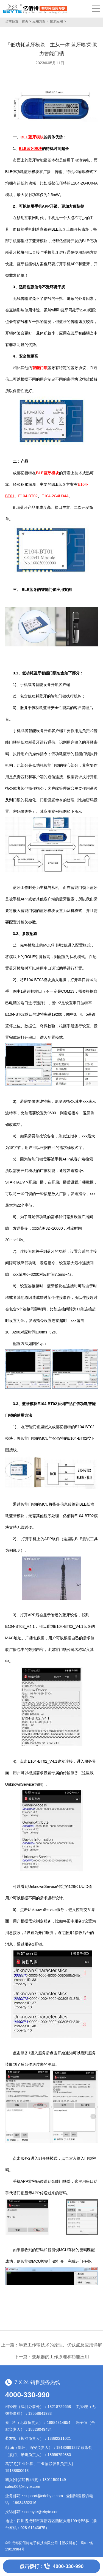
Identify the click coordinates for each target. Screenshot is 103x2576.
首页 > (26, 21)
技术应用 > (58, 21)
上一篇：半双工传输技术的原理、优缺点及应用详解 (51, 2345)
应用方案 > (40, 21)
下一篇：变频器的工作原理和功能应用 (51, 2356)
